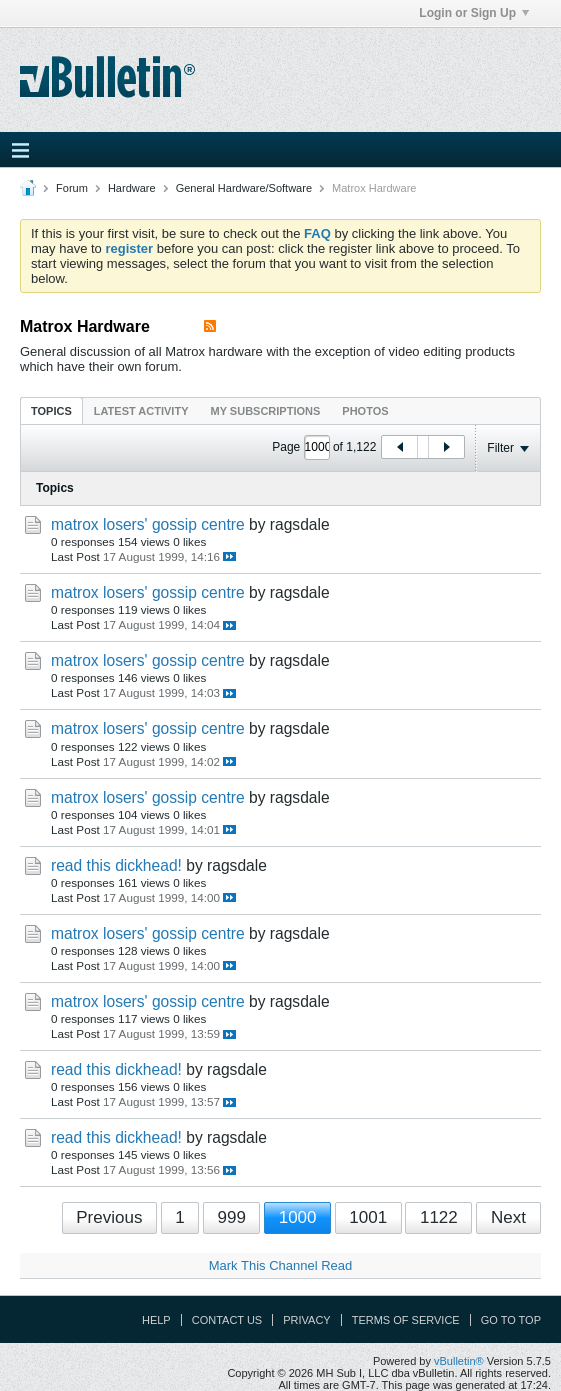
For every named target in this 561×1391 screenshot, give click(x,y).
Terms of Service (406, 1320)
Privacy (306, 1320)
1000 (298, 1217)
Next (508, 1217)
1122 (439, 1217)
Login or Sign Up (474, 13)
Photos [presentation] (365, 411)
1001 (368, 1217)
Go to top (511, 1320)
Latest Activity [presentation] (141, 411)
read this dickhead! (116, 865)
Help (156, 1320)
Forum (72, 188)
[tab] (51, 410)
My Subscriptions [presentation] (266, 411)
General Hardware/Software (244, 188)
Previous (109, 1217)
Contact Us (227, 1320)
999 (231, 1217)
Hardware (132, 188)
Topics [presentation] (51, 411)
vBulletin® (459, 1361)
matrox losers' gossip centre (148, 524)
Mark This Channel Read (281, 1265)
